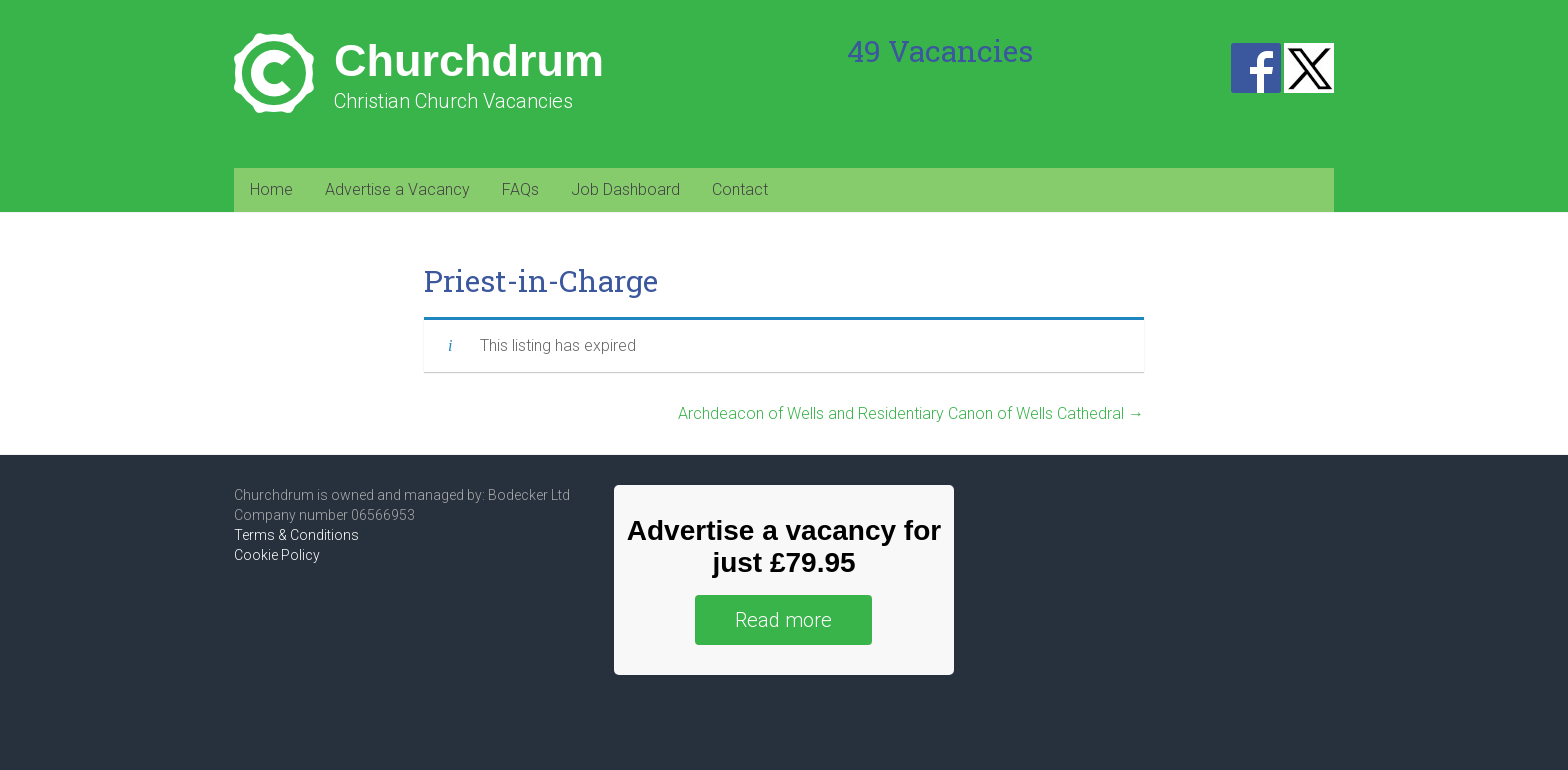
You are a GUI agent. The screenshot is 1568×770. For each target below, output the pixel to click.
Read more (783, 620)
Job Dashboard (625, 189)
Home (271, 189)
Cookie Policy (277, 555)
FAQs (520, 189)
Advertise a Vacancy (397, 189)
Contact (740, 189)
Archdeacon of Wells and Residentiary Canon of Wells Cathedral (911, 413)
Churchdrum (469, 60)
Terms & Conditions (296, 535)
